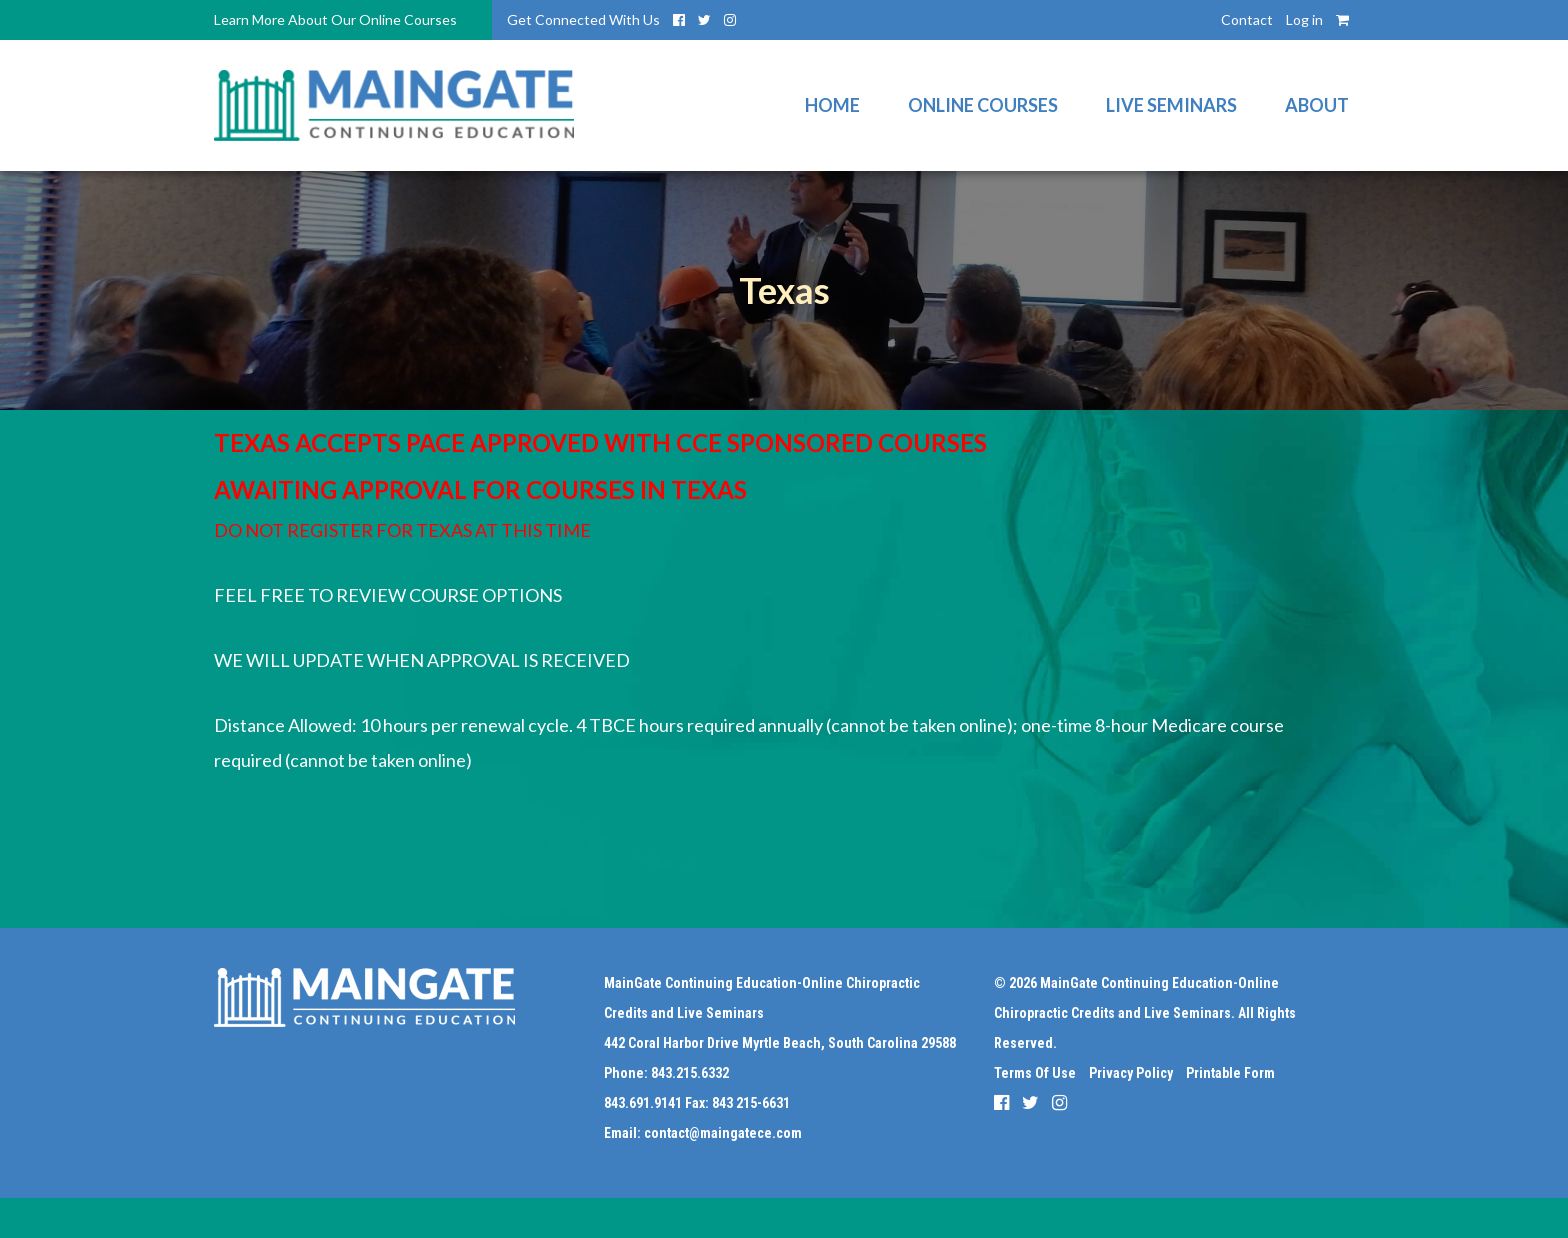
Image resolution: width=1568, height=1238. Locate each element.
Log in (1304, 19)
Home (832, 105)
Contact (1247, 19)
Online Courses (983, 105)
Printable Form (1230, 1073)
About (1317, 105)
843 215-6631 (751, 1103)
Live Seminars (1171, 105)
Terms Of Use (1035, 1073)
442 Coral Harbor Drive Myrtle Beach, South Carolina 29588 (780, 1043)
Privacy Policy (1131, 1073)
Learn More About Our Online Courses (335, 19)
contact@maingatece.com (723, 1133)
